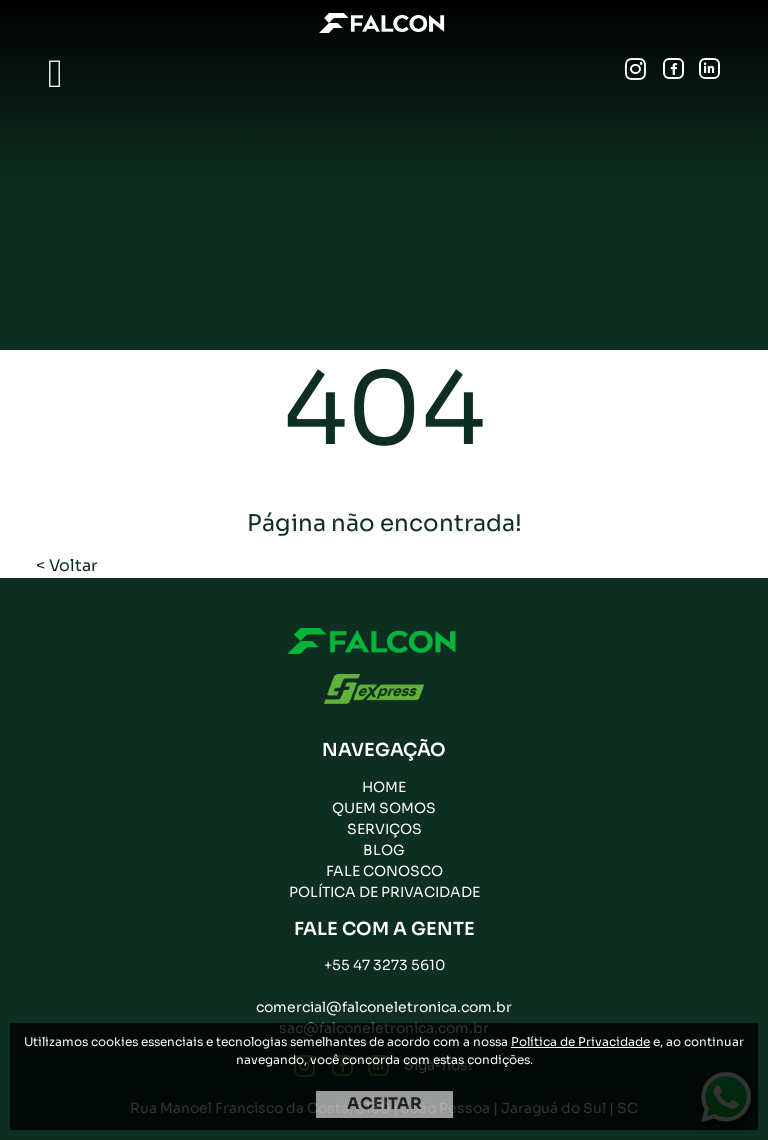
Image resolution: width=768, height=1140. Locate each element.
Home (384, 787)
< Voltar (67, 565)
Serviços (384, 829)
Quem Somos (384, 808)
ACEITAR (384, 1103)
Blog (384, 850)
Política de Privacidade (580, 1041)
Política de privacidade (384, 892)
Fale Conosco (384, 871)
